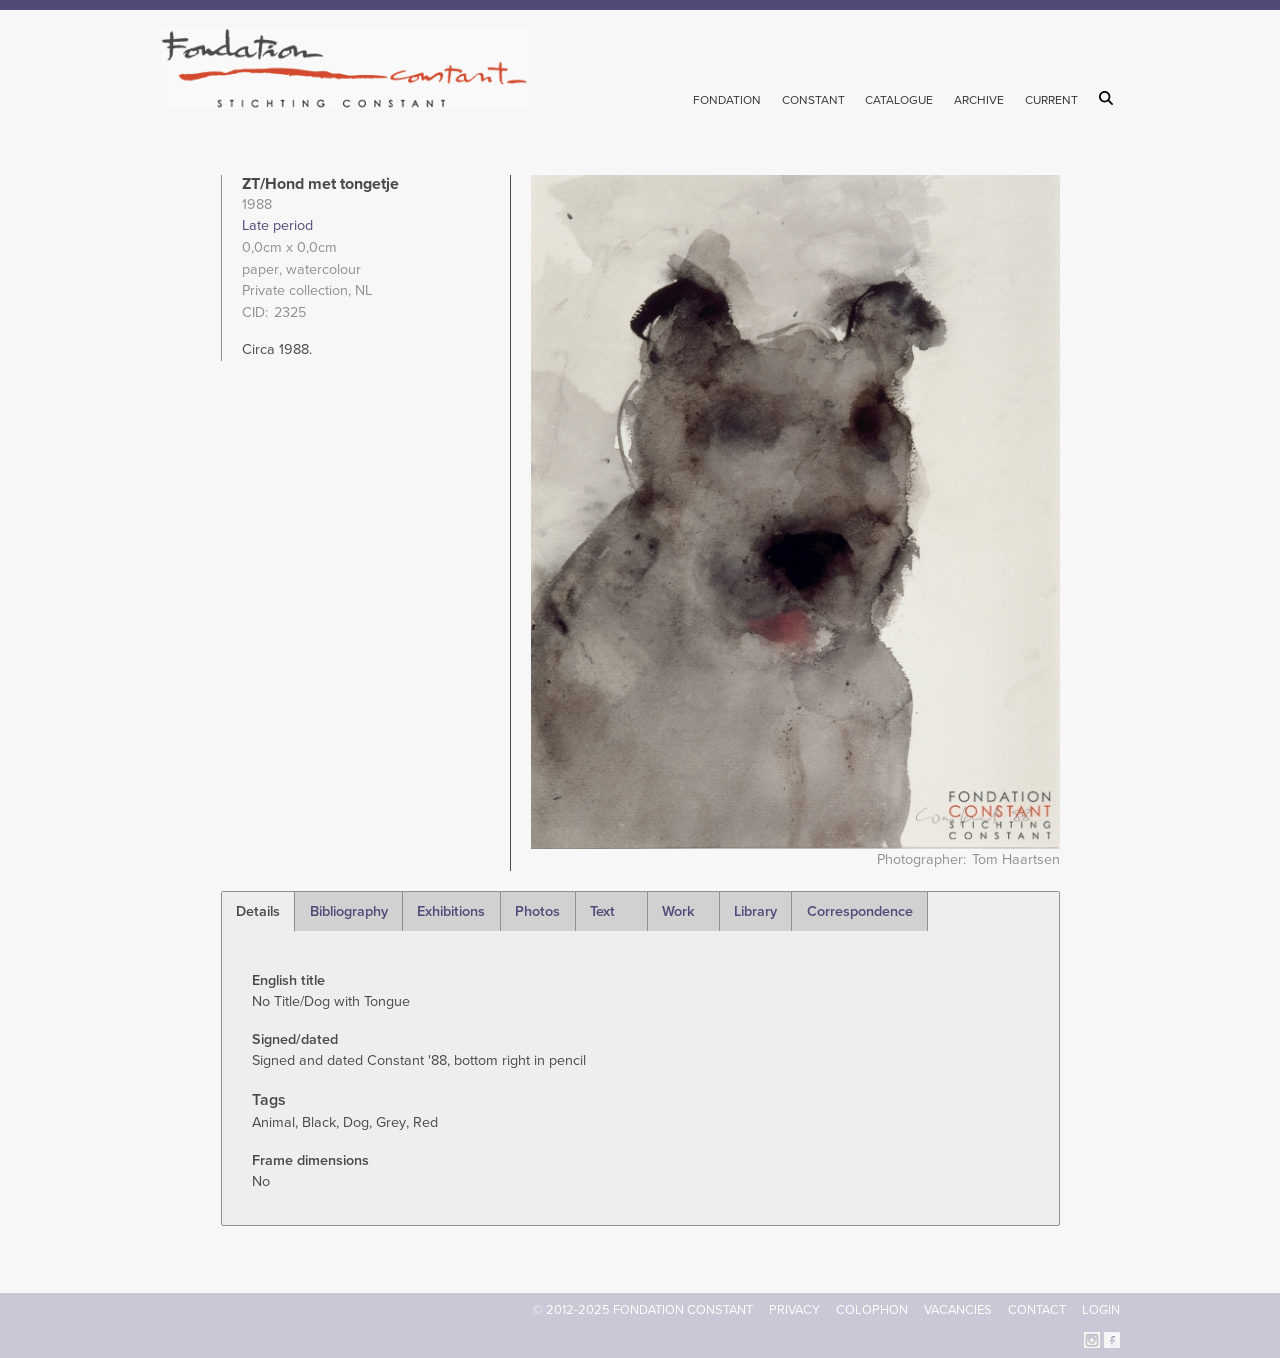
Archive (979, 100)
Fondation (727, 100)
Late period (277, 225)
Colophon (872, 1310)
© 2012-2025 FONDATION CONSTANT (643, 1310)
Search (1109, 98)
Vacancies (958, 1310)
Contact (1037, 1310)
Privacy (794, 1310)
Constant (813, 100)
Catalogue (899, 100)
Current (1051, 100)
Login (1101, 1310)
